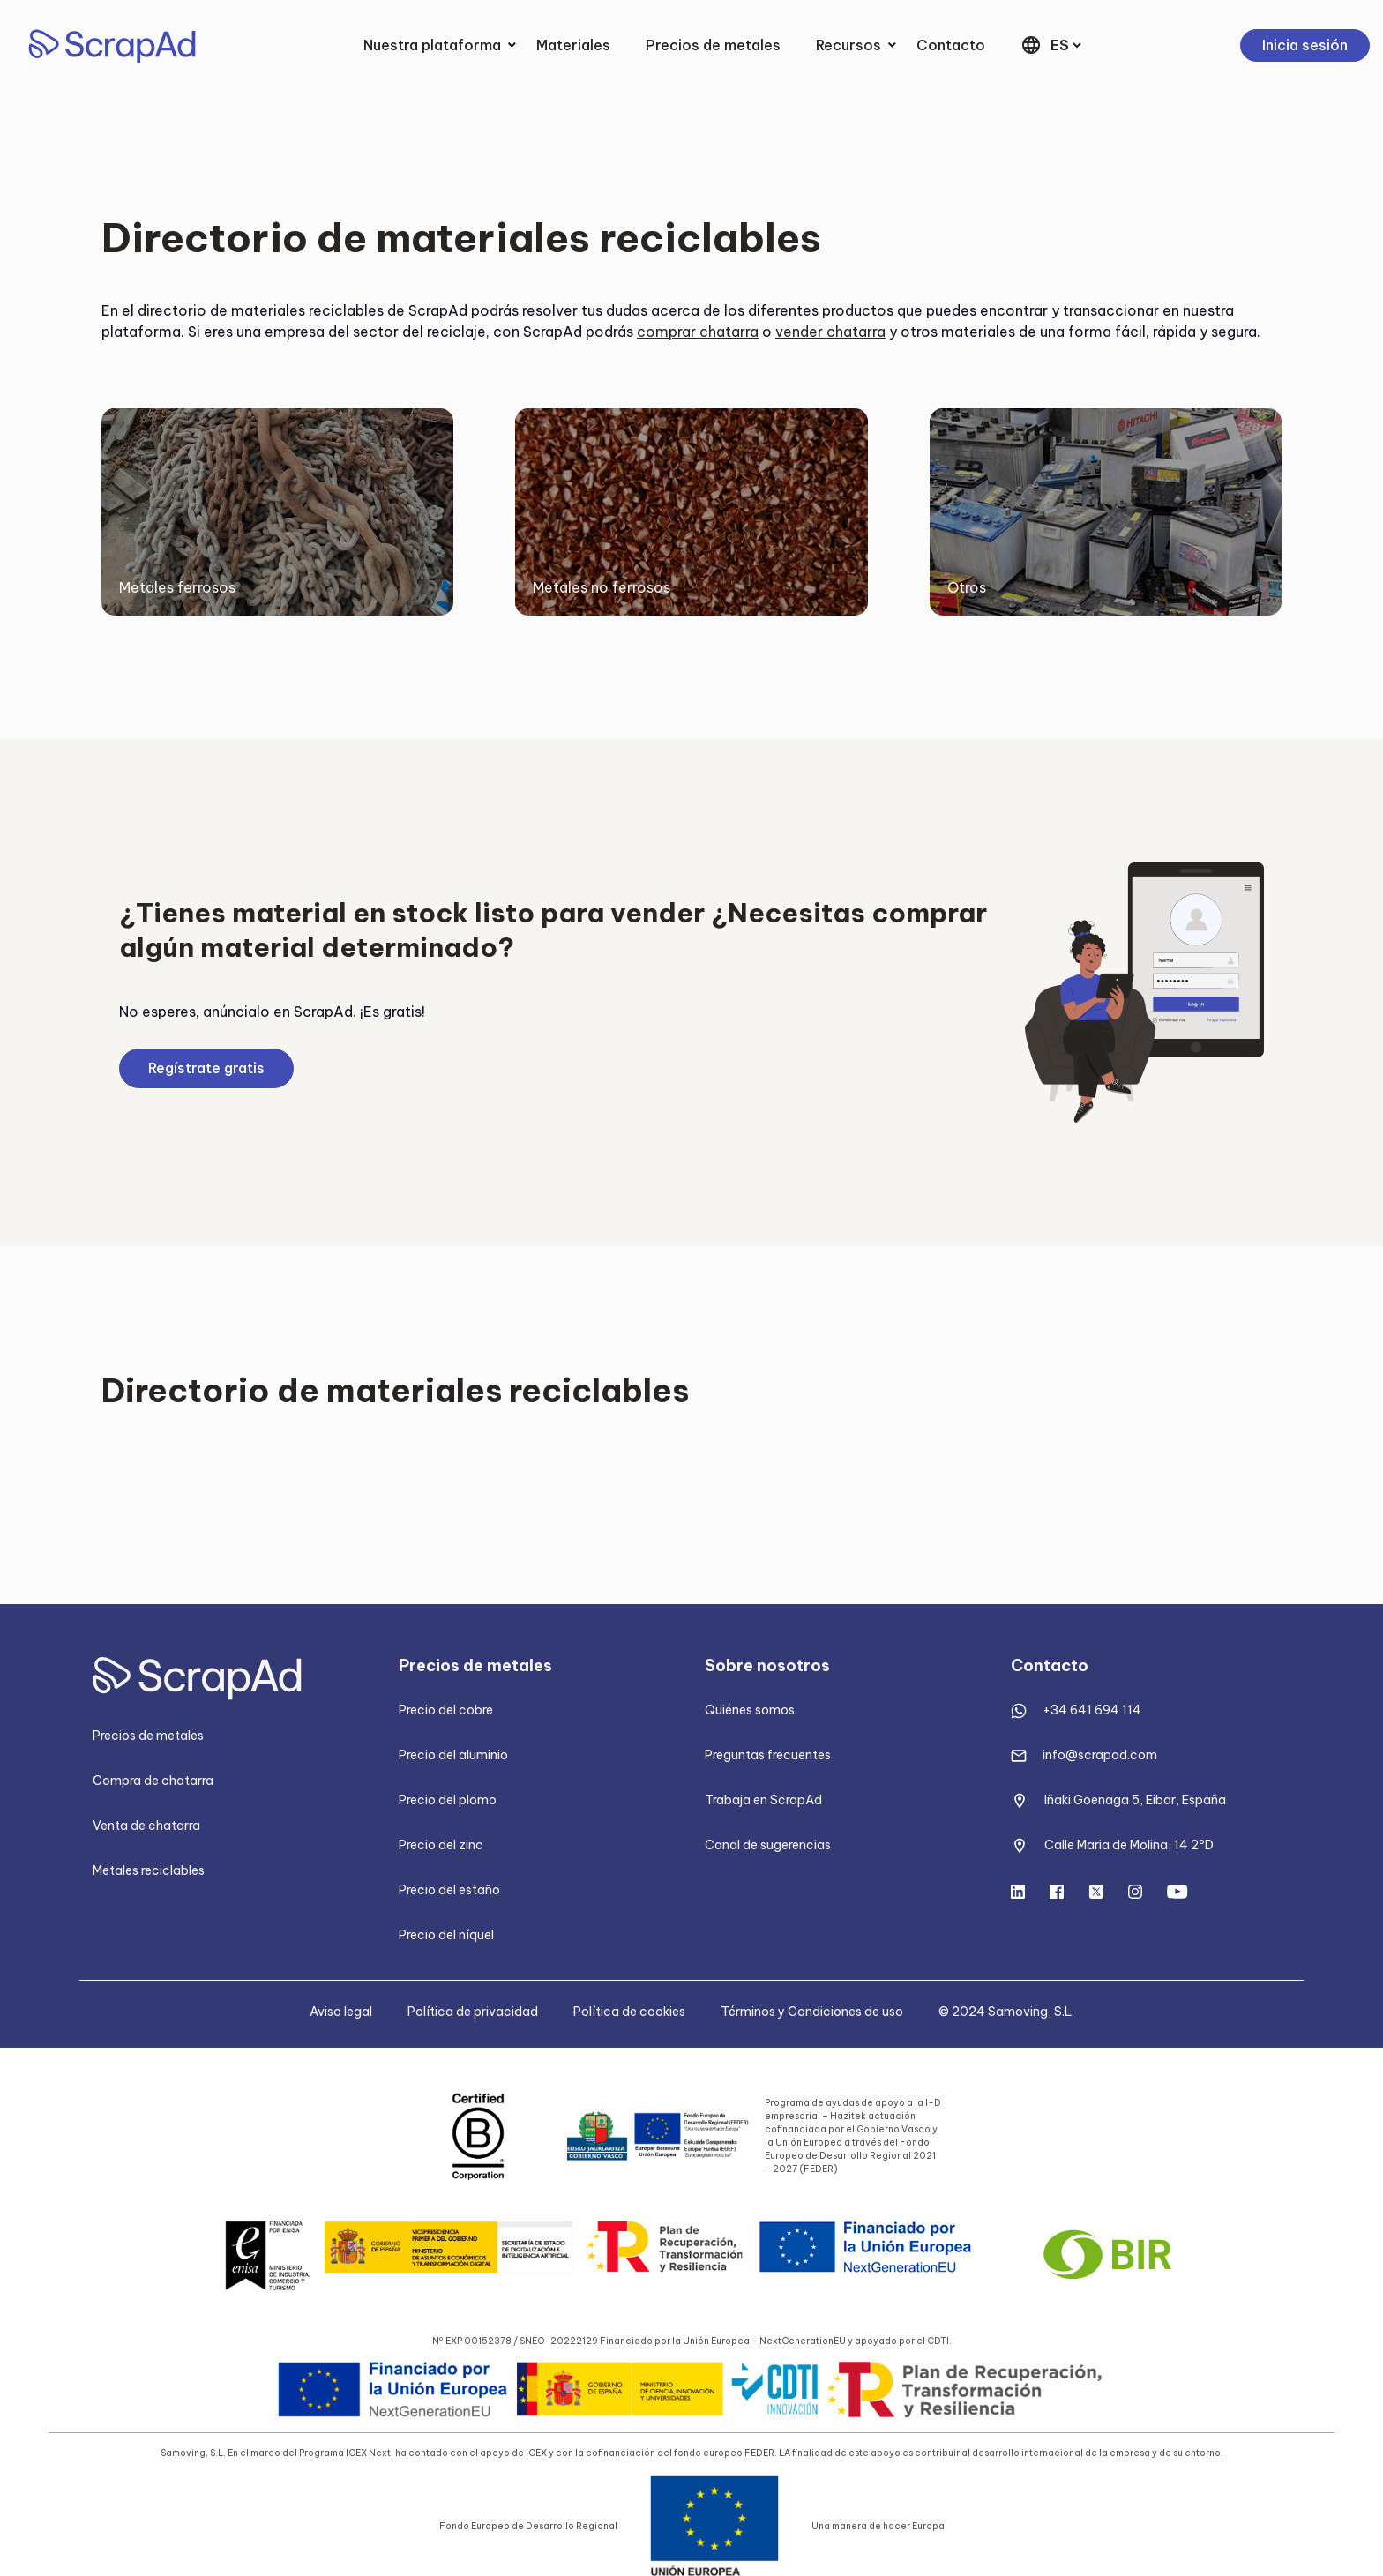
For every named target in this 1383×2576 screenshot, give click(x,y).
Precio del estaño (449, 1890)
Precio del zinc (441, 1845)
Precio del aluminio (453, 1755)
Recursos (848, 45)
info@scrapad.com (1100, 1755)
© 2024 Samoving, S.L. (1006, 2012)
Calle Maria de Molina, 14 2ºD (1129, 1845)
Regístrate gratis (206, 1068)
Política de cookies (629, 2012)
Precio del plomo (448, 1800)
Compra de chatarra (153, 1780)
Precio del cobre (446, 1710)
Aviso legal (341, 2012)
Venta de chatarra (146, 1825)
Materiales (573, 45)
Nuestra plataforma (432, 45)
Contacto (950, 45)
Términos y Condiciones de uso (812, 2012)
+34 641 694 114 (1092, 1710)
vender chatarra (830, 331)
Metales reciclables (149, 1870)
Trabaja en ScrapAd (763, 1800)
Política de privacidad (472, 2012)
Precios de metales (713, 45)
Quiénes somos (750, 1710)
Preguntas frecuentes (768, 1755)
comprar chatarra (698, 331)
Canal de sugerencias (768, 1845)
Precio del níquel (446, 1935)
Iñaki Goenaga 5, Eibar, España (1135, 1800)
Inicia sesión (1305, 45)
